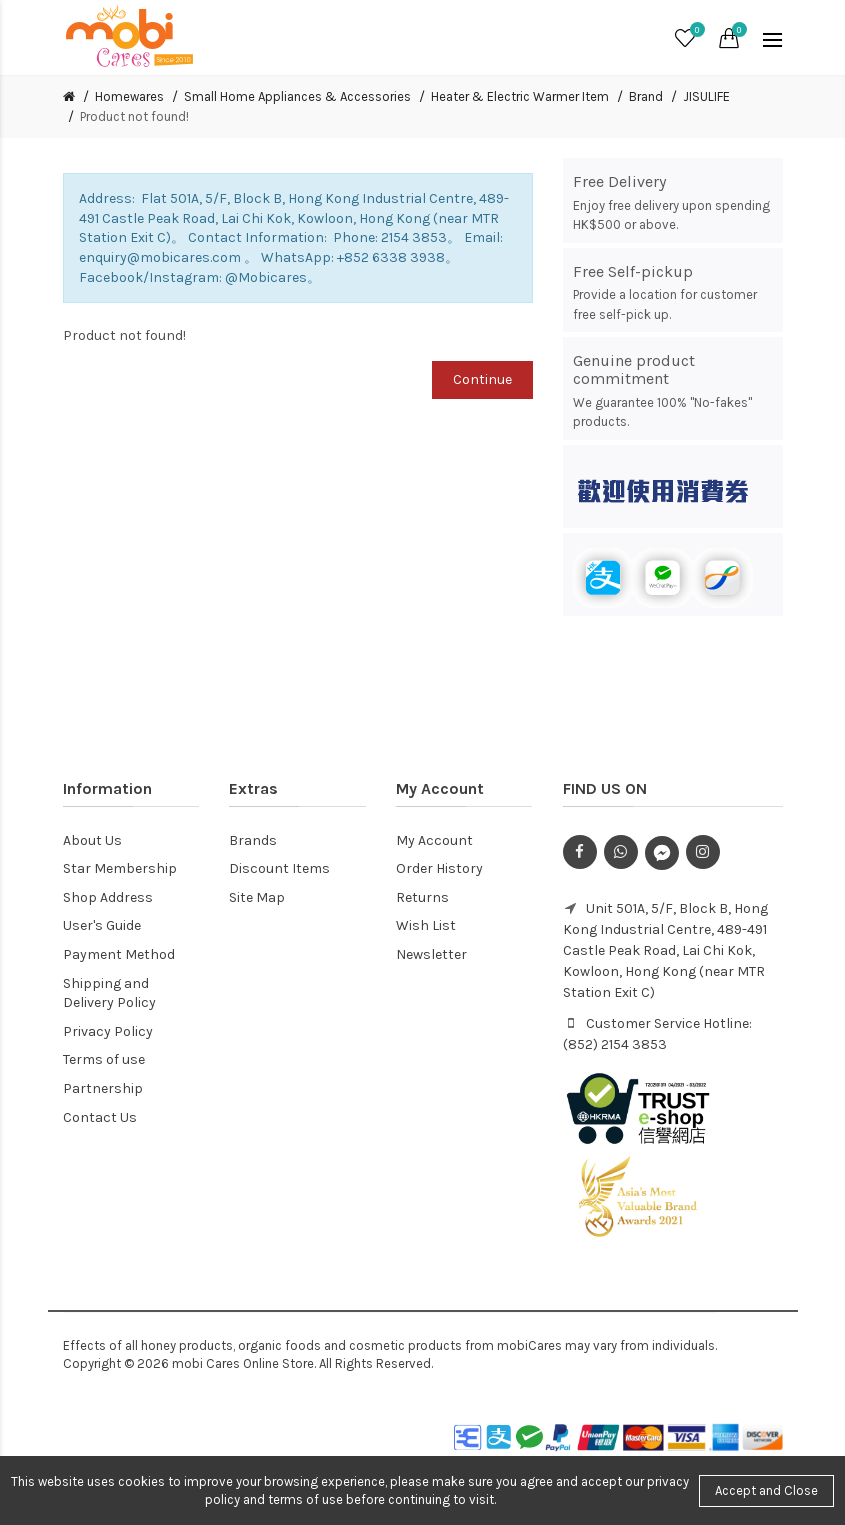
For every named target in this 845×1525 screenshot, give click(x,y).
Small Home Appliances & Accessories (297, 96)
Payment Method (119, 954)
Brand (646, 96)
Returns (422, 897)
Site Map (257, 897)
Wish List (426, 925)
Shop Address (108, 897)
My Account (434, 840)
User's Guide (102, 925)
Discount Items (279, 868)
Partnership (103, 1088)
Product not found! (134, 116)
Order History (439, 868)
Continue (482, 379)
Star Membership (120, 868)
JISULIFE (706, 96)
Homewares (129, 96)
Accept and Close (766, 1490)
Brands (253, 840)
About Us (92, 840)
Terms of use (104, 1059)
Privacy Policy (108, 1031)
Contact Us (100, 1117)
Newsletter (431, 954)
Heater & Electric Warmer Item (520, 96)
